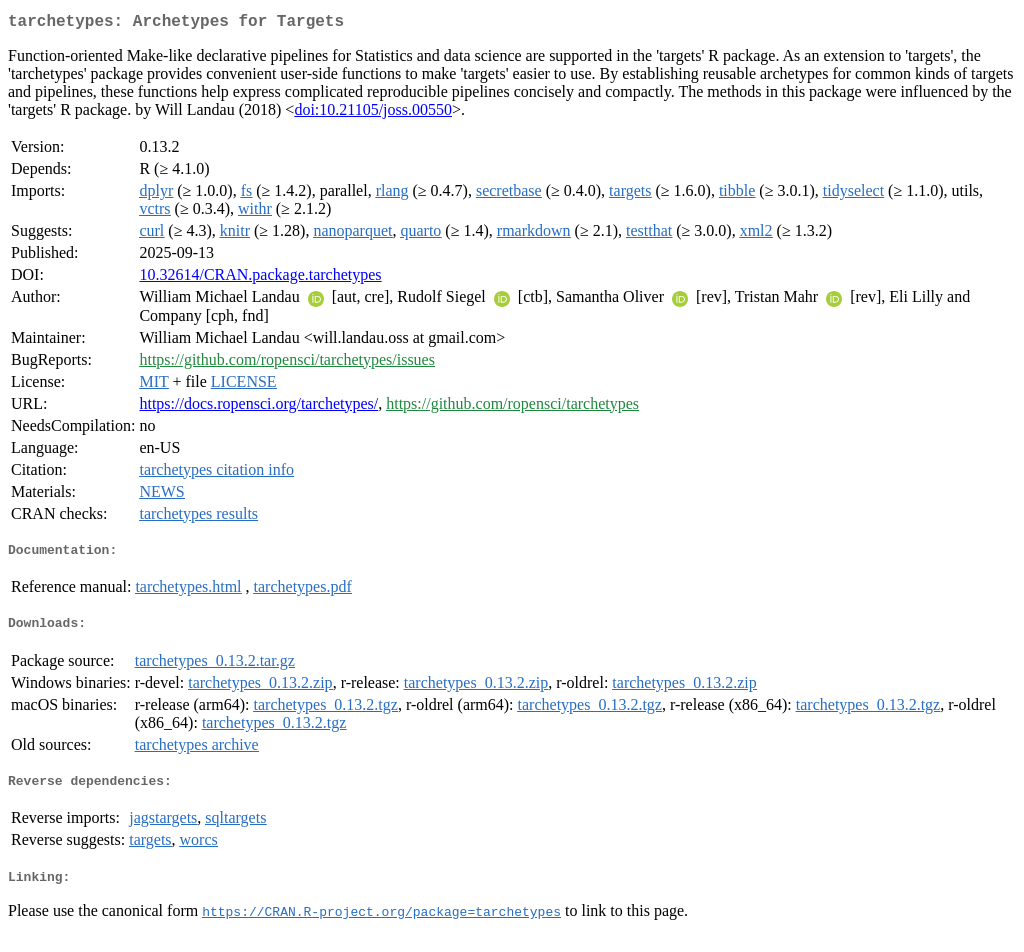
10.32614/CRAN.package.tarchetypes (260, 278)
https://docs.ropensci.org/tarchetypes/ (258, 407)
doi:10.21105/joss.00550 (373, 113)
